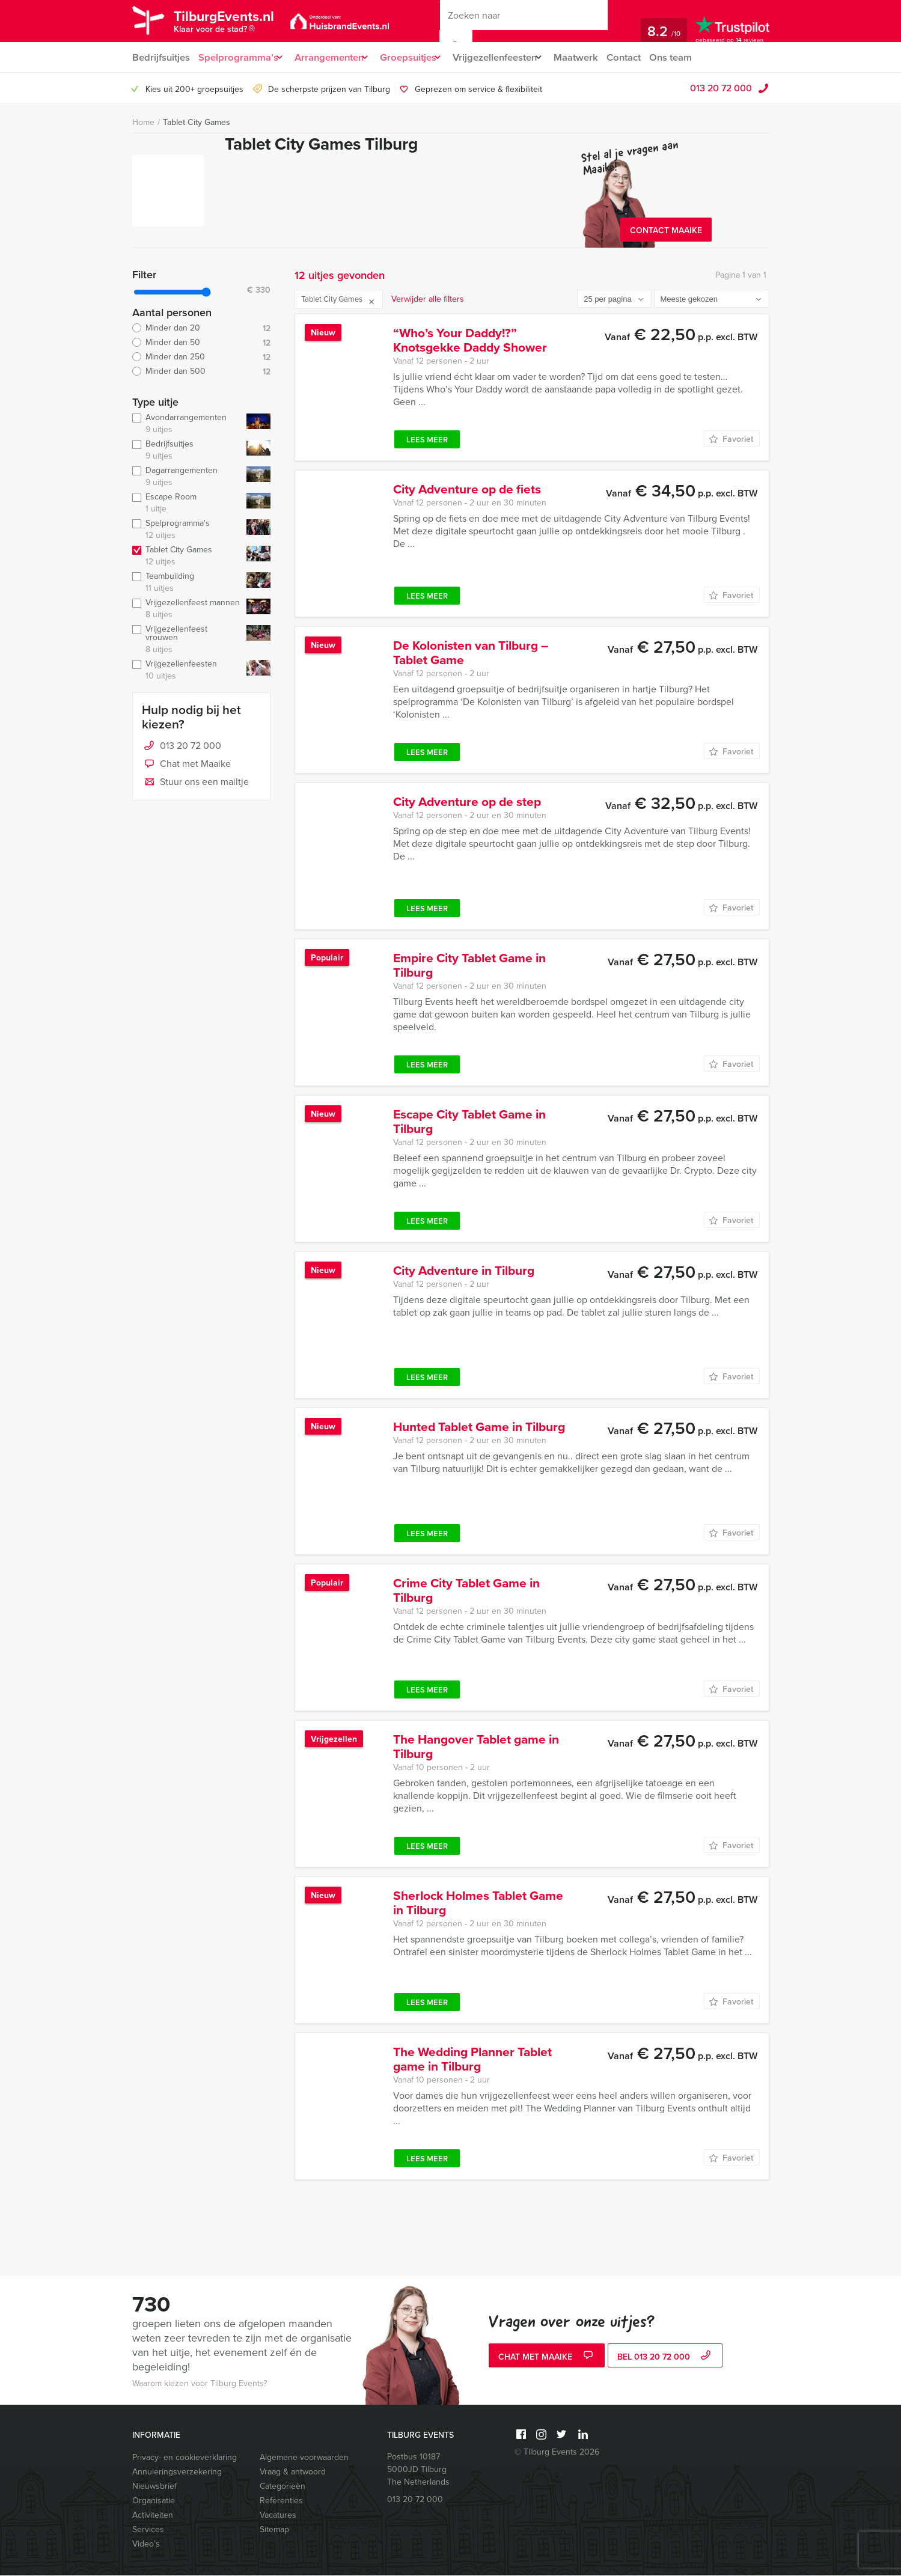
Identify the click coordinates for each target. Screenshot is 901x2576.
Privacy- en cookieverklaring (184, 2458)
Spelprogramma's (187, 530)
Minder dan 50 (201, 343)
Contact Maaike (666, 231)
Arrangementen (334, 57)
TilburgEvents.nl (234, 22)
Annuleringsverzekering (177, 2472)
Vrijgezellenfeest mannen (187, 609)
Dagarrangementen (187, 477)
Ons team (696, 57)
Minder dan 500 (201, 372)
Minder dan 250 (201, 357)
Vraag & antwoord (293, 2472)
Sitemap (274, 2530)
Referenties (281, 2501)
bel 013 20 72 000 (665, 2357)
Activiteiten (152, 2515)
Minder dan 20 (201, 329)
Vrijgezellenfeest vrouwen (187, 640)
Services (148, 2530)
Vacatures (278, 2515)
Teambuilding (187, 583)
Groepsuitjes (418, 57)
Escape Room (187, 503)
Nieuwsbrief (154, 2486)
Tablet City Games (196, 123)
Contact (647, 57)
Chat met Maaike (186, 765)
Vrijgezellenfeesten (511, 57)
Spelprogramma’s (238, 57)
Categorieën (282, 2486)
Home (143, 123)
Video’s (146, 2544)
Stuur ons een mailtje (195, 783)
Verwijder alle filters (427, 299)
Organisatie (153, 2501)
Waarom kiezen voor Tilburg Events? (199, 2384)
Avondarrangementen (187, 424)
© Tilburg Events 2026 (557, 2452)
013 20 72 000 (721, 88)
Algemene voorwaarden (304, 2458)
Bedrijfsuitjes (160, 57)
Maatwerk (597, 57)
